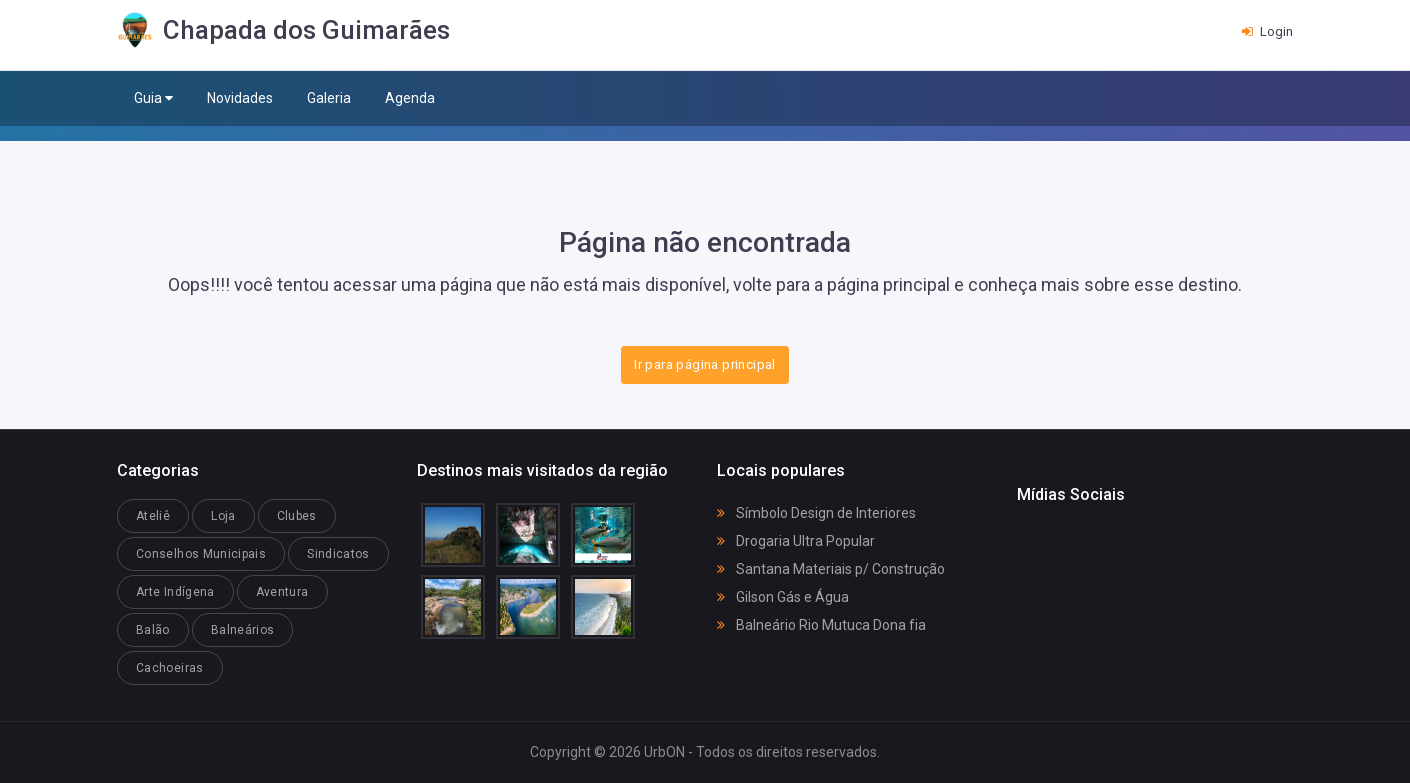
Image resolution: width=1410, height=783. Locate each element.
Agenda (410, 98)
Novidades (240, 98)
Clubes (297, 516)
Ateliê (153, 516)
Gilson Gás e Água (783, 597)
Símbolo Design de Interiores (816, 513)
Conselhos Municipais (201, 554)
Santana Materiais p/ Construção (831, 569)
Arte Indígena (175, 592)
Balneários (243, 630)
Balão (153, 630)
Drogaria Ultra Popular (796, 541)
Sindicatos (338, 554)
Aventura (282, 592)
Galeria (329, 98)
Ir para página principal (704, 364)
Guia (153, 98)
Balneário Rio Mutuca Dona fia (821, 625)
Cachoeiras (170, 668)
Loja (223, 516)
